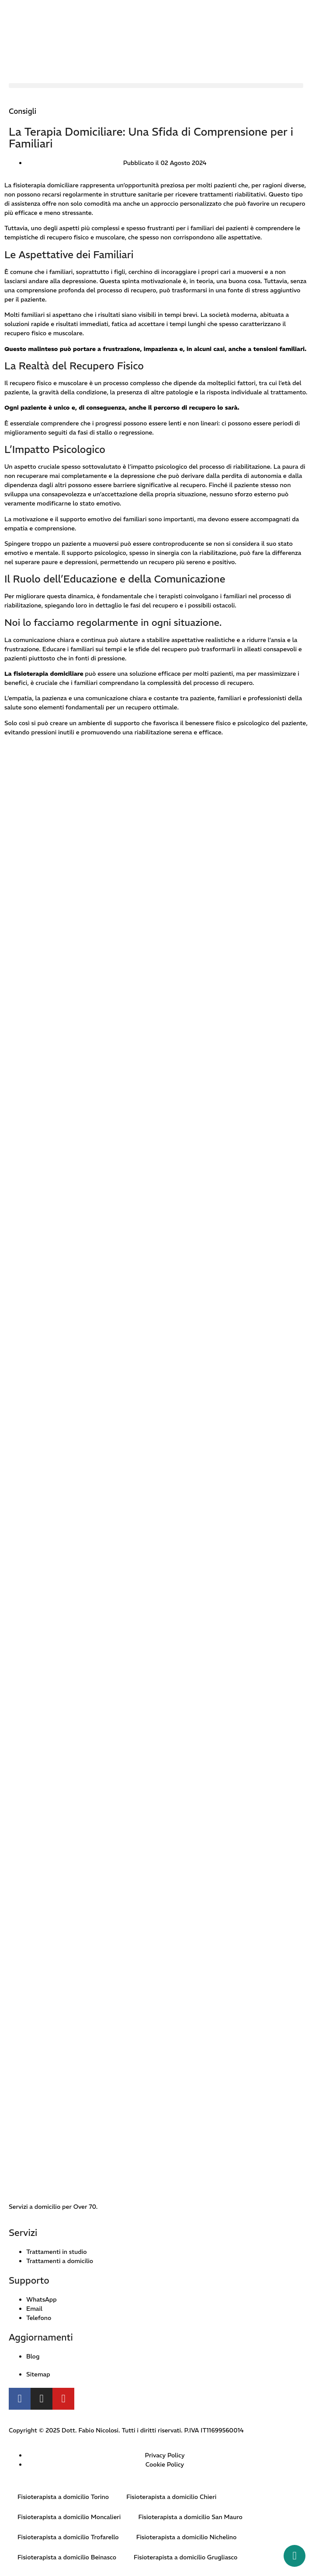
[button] (156, 85)
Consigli (22, 111)
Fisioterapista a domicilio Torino (63, 2497)
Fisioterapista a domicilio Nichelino (186, 2537)
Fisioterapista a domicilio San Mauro (190, 2517)
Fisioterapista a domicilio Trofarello (68, 2537)
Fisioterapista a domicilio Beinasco (66, 2557)
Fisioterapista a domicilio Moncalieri (69, 2517)
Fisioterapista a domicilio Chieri (171, 2497)
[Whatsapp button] (294, 2556)
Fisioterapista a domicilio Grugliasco (185, 2557)
